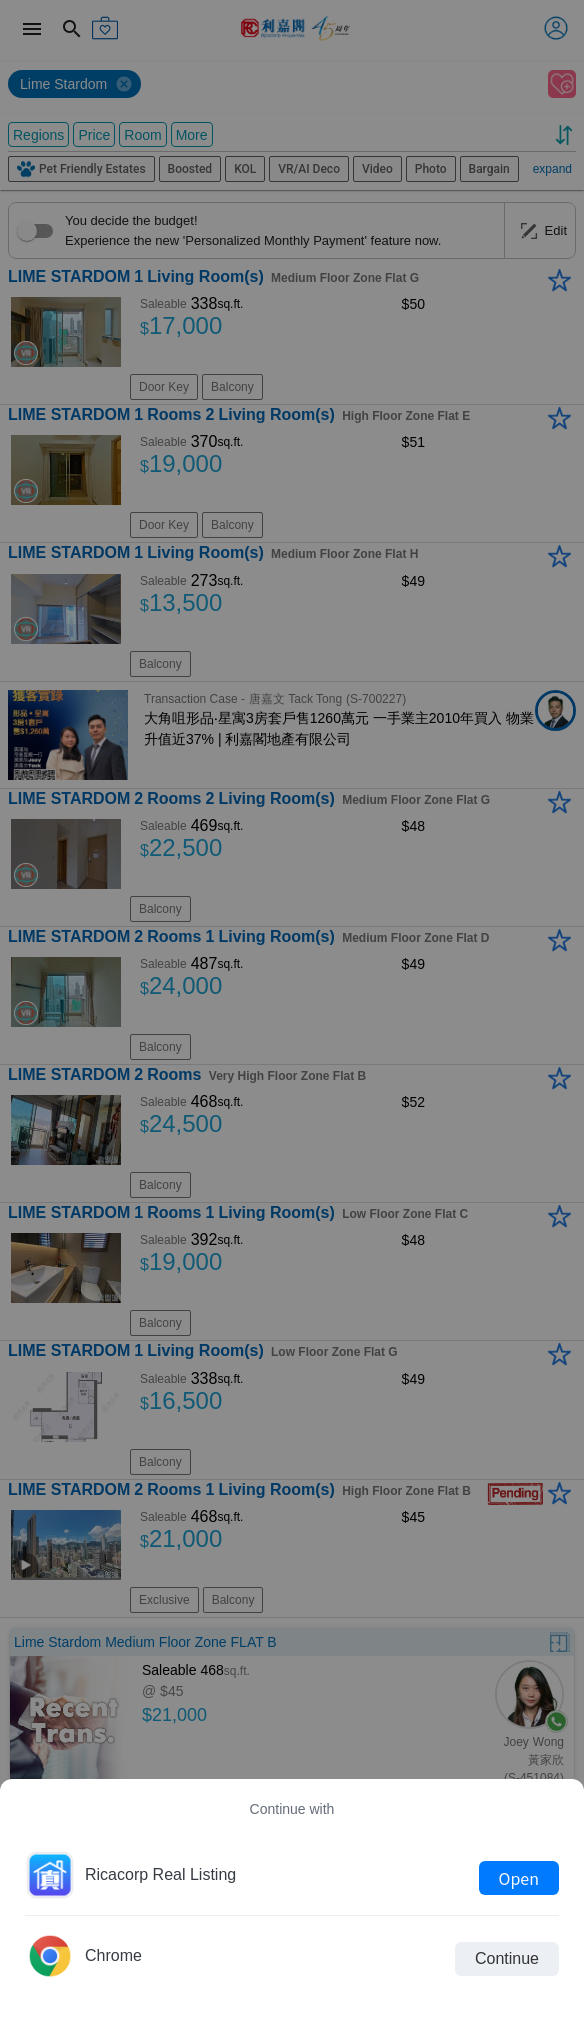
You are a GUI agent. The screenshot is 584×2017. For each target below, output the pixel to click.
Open (519, 1878)
